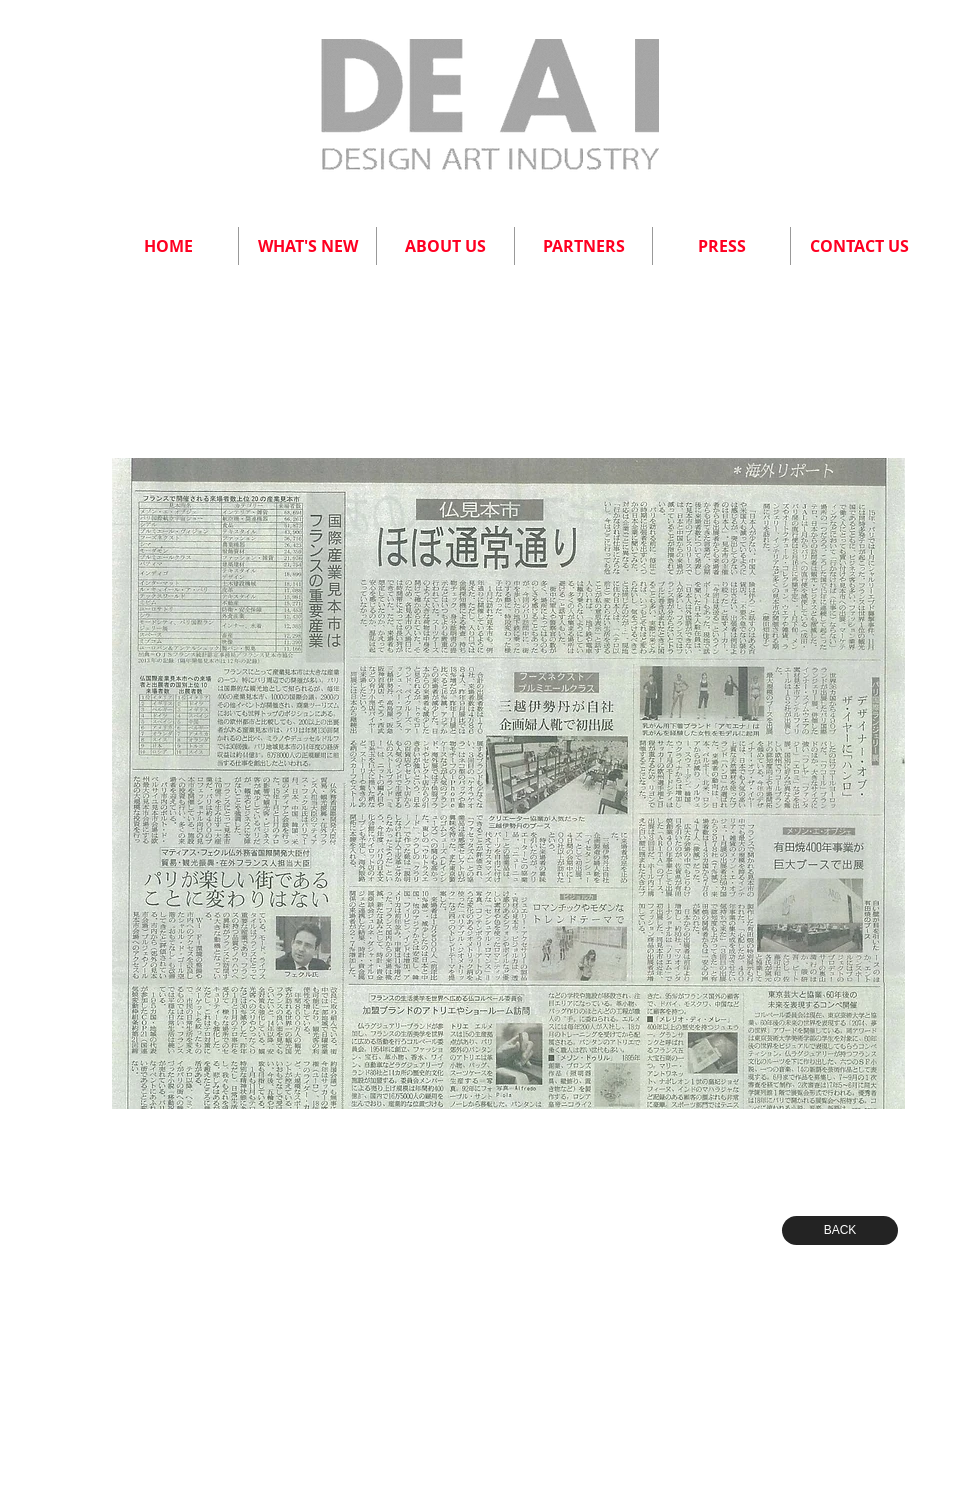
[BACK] (840, 1230)
